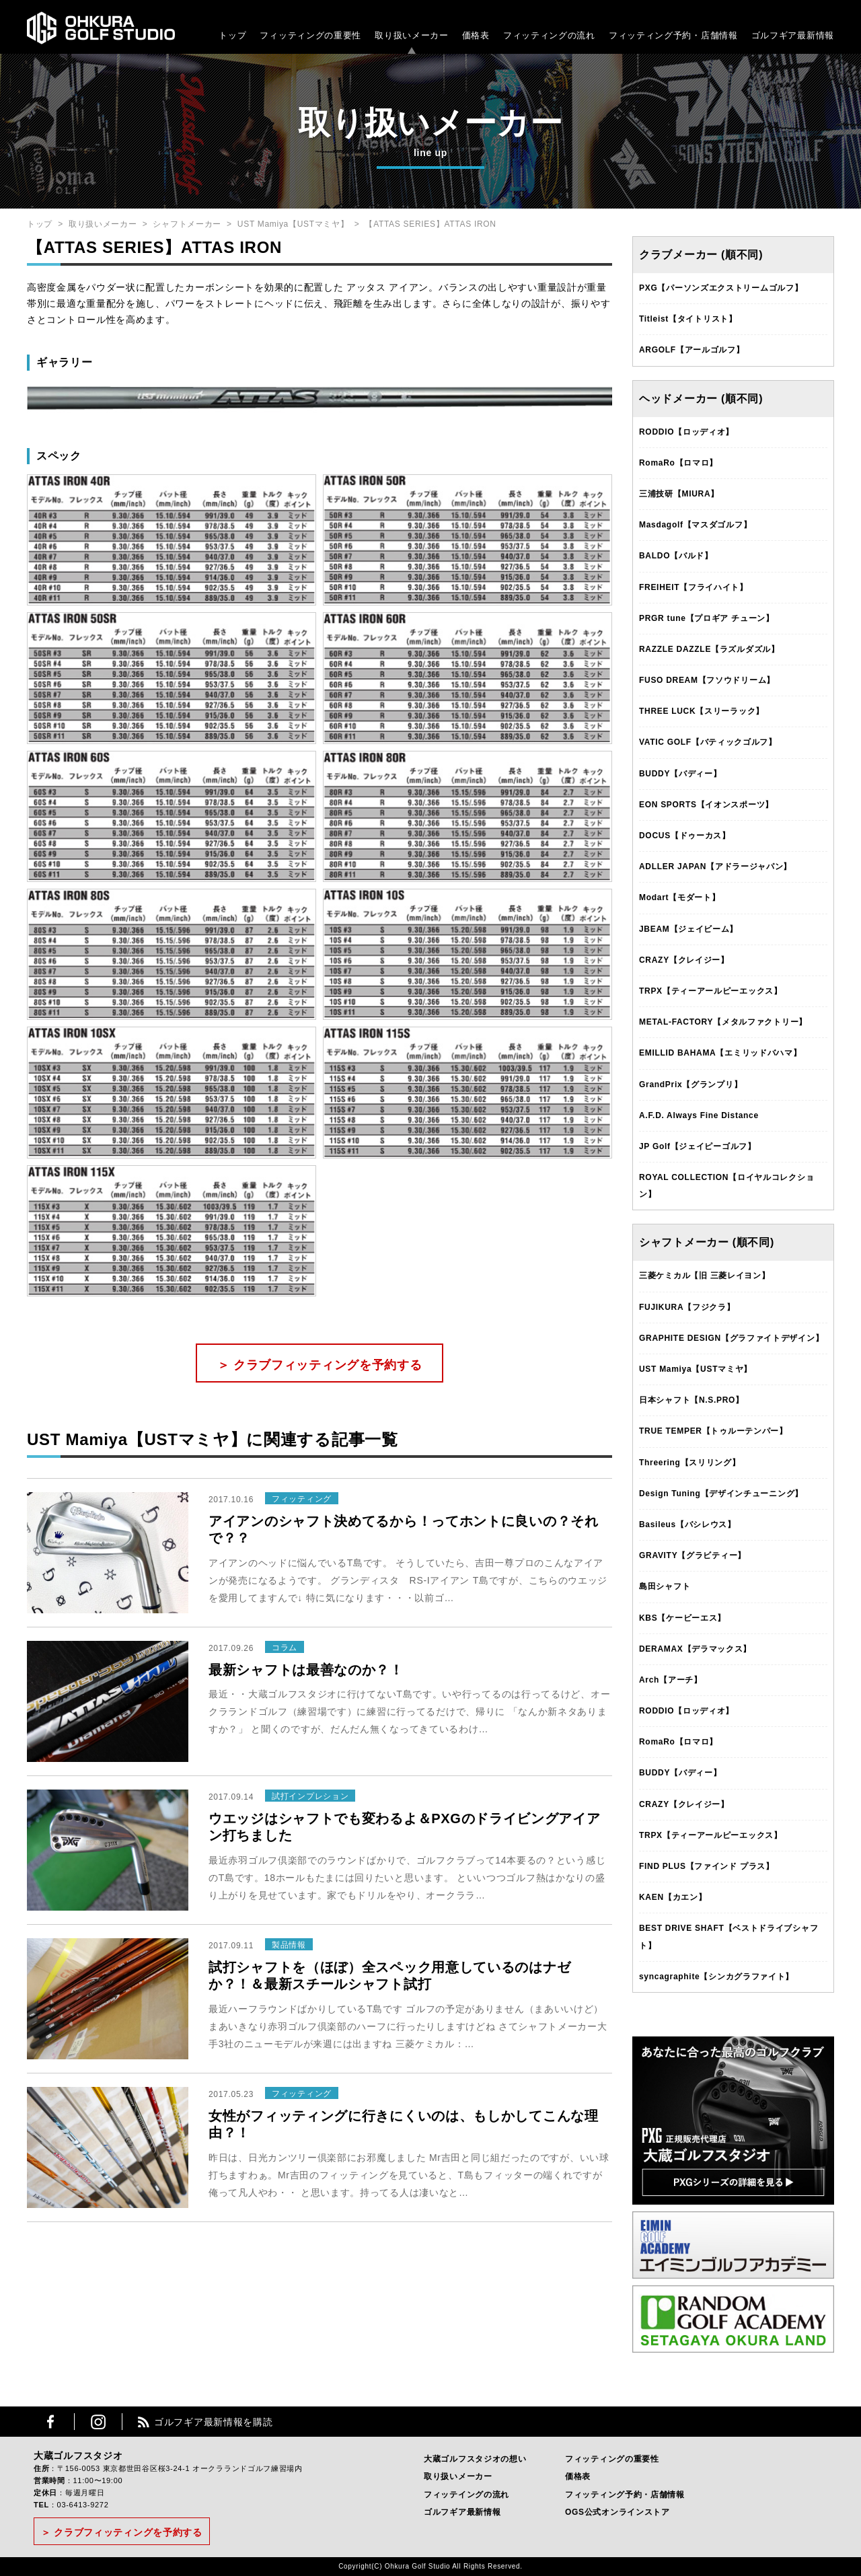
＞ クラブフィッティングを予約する (319, 1365)
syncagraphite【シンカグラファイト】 (716, 1976)
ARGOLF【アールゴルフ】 (691, 350)
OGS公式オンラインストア (617, 2512)
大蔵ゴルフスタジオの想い (475, 2459)
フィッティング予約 (673, 35)
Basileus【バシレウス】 (687, 1524)
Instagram (98, 2421)
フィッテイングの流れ (466, 2494)
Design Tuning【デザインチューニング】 (721, 1493)
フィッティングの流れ (549, 35)
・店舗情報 (714, 35)
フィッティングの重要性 (310, 35)
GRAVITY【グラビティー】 (692, 1555)
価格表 (476, 35)
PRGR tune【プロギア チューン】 (706, 618)
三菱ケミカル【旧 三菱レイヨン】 (704, 1275)
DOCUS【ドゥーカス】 (685, 835)
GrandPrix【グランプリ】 (690, 1084)
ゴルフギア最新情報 (792, 35)
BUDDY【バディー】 (680, 773)
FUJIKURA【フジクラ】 (687, 1307)
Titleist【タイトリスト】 (688, 319)
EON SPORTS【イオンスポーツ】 (706, 804)
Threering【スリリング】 (690, 1462)
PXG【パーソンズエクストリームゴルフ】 (720, 288)
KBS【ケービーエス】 (682, 1618)
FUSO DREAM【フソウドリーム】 (707, 680)
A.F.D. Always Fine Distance (699, 1115)
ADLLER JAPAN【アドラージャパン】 (715, 866)
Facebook (50, 2421)
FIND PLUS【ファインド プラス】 (706, 1866)
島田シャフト (664, 1586)
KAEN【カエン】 (672, 1897)
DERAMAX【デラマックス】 (695, 1649)
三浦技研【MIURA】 (679, 494)
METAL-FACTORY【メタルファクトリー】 (723, 1022)
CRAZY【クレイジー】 (684, 960)
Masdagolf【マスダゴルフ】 (695, 524)
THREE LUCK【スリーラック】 (701, 711)
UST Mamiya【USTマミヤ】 (293, 224)
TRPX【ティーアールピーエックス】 (710, 991)
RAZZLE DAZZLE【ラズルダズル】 (709, 649)
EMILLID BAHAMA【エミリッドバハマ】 (720, 1053)
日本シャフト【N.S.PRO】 (691, 1400)
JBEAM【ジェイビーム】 (688, 929)
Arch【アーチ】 (670, 1680)
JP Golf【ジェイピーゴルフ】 (697, 1146)
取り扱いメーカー (412, 35)
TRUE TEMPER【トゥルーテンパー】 (713, 1431)
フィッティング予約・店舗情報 (625, 2494)
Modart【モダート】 (679, 897)
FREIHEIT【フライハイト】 (693, 587)
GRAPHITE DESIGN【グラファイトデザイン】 (731, 1338)
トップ (232, 35)
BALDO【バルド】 (676, 555)
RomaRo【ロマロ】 (678, 463)
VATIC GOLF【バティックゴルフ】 (708, 742)
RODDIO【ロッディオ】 (686, 432)
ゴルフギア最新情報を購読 (213, 2422)
